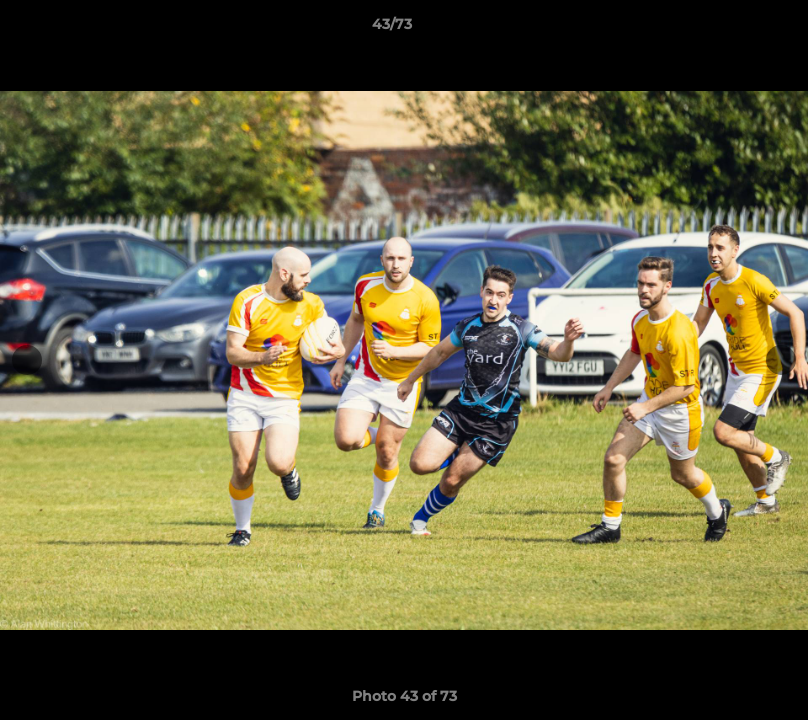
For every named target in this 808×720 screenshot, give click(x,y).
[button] (724, 29)
